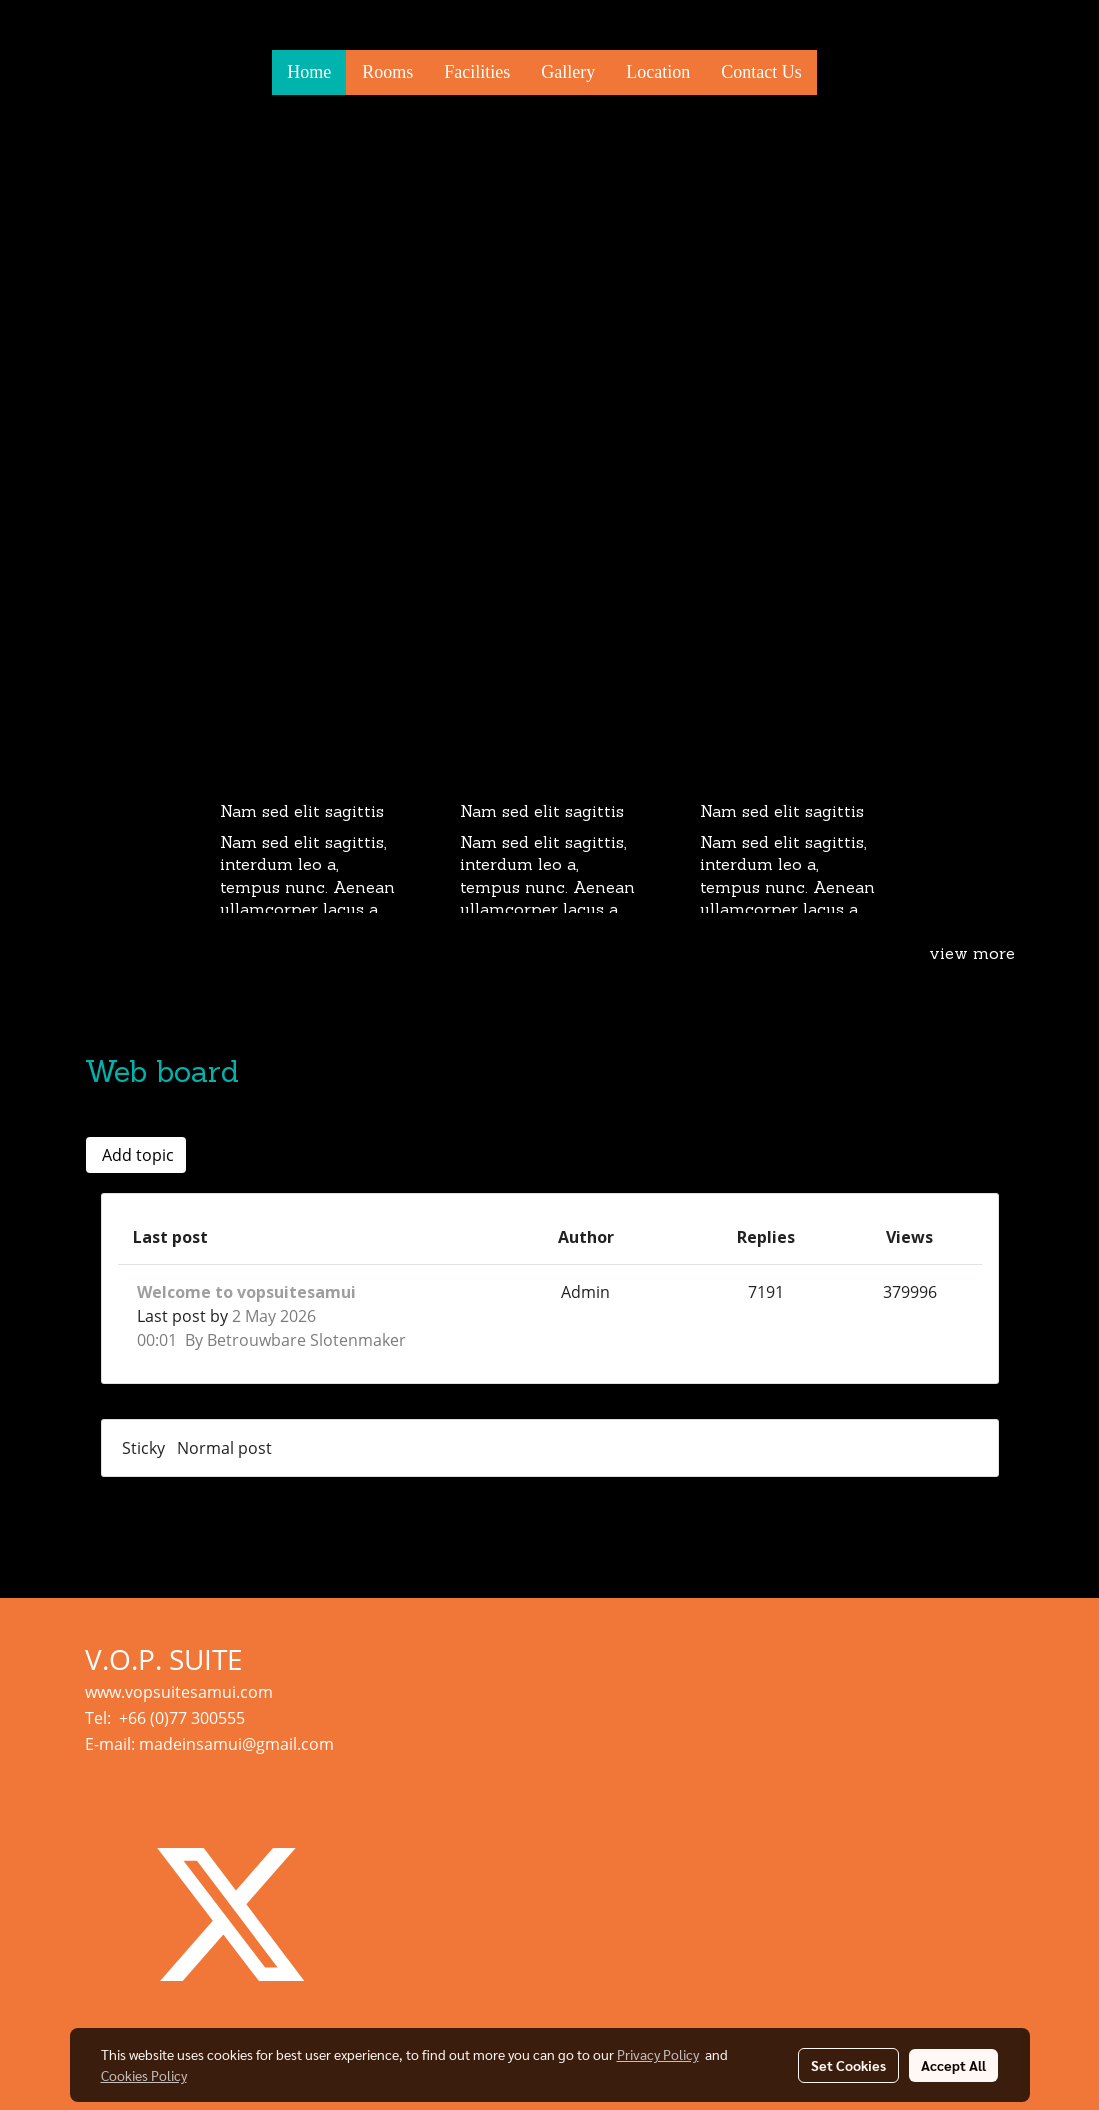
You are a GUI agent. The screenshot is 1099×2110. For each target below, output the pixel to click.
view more (972, 955)
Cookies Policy (144, 2075)
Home (309, 72)
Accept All (953, 2065)
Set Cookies (848, 2065)
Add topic (136, 1155)
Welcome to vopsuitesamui (246, 1292)
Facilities (477, 72)
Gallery (568, 72)
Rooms (387, 72)
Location (658, 72)
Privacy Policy (658, 2054)
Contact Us (761, 72)
